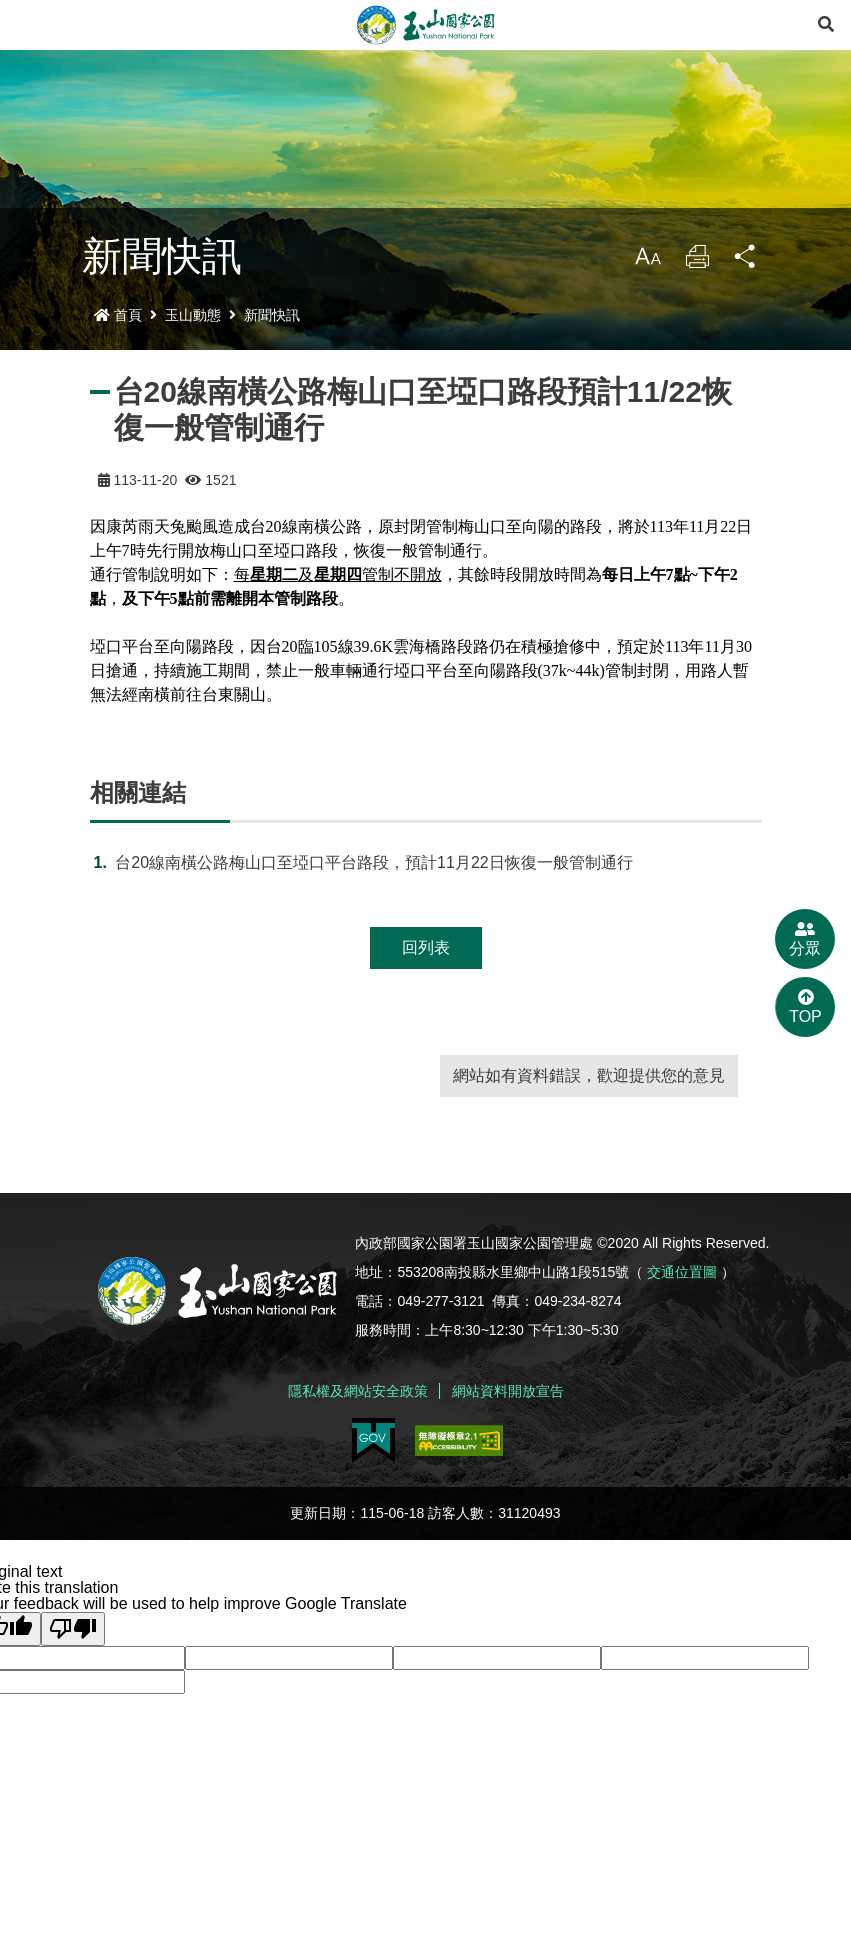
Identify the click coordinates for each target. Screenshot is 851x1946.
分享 (746, 261)
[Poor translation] (73, 1629)
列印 (697, 261)
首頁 (118, 315)
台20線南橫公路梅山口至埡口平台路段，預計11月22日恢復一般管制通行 (373, 863)
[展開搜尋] (826, 25)
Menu (25, 25)
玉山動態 (193, 315)
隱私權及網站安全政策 (358, 1391)
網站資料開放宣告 (508, 1391)
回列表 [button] (426, 947)
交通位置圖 (682, 1272)
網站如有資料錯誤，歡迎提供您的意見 (589, 1075)
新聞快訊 (272, 315)
